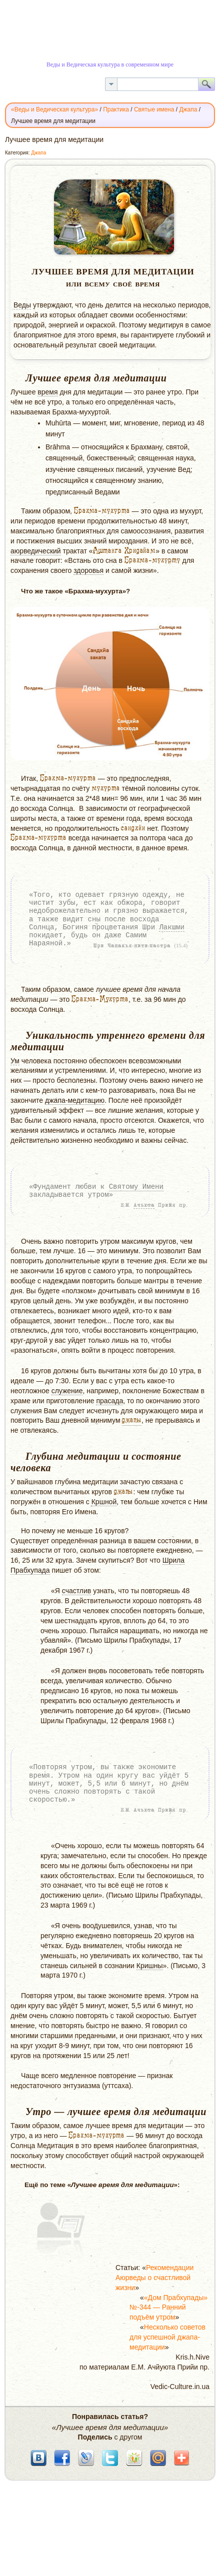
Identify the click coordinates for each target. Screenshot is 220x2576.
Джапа (38, 152)
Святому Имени (136, 1186)
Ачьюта (144, 1205)
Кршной (104, 1502)
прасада (109, 1401)
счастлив (76, 1591)
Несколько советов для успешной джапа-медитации (168, 2337)
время (48, 392)
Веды (22, 305)
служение (67, 1391)
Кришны (149, 1966)
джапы (132, 1420)
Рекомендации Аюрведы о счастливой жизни (155, 2278)
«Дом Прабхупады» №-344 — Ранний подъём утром (169, 2308)
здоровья (89, 570)
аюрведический (35, 551)
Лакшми (171, 927)
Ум (15, 1061)
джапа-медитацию (74, 1100)
